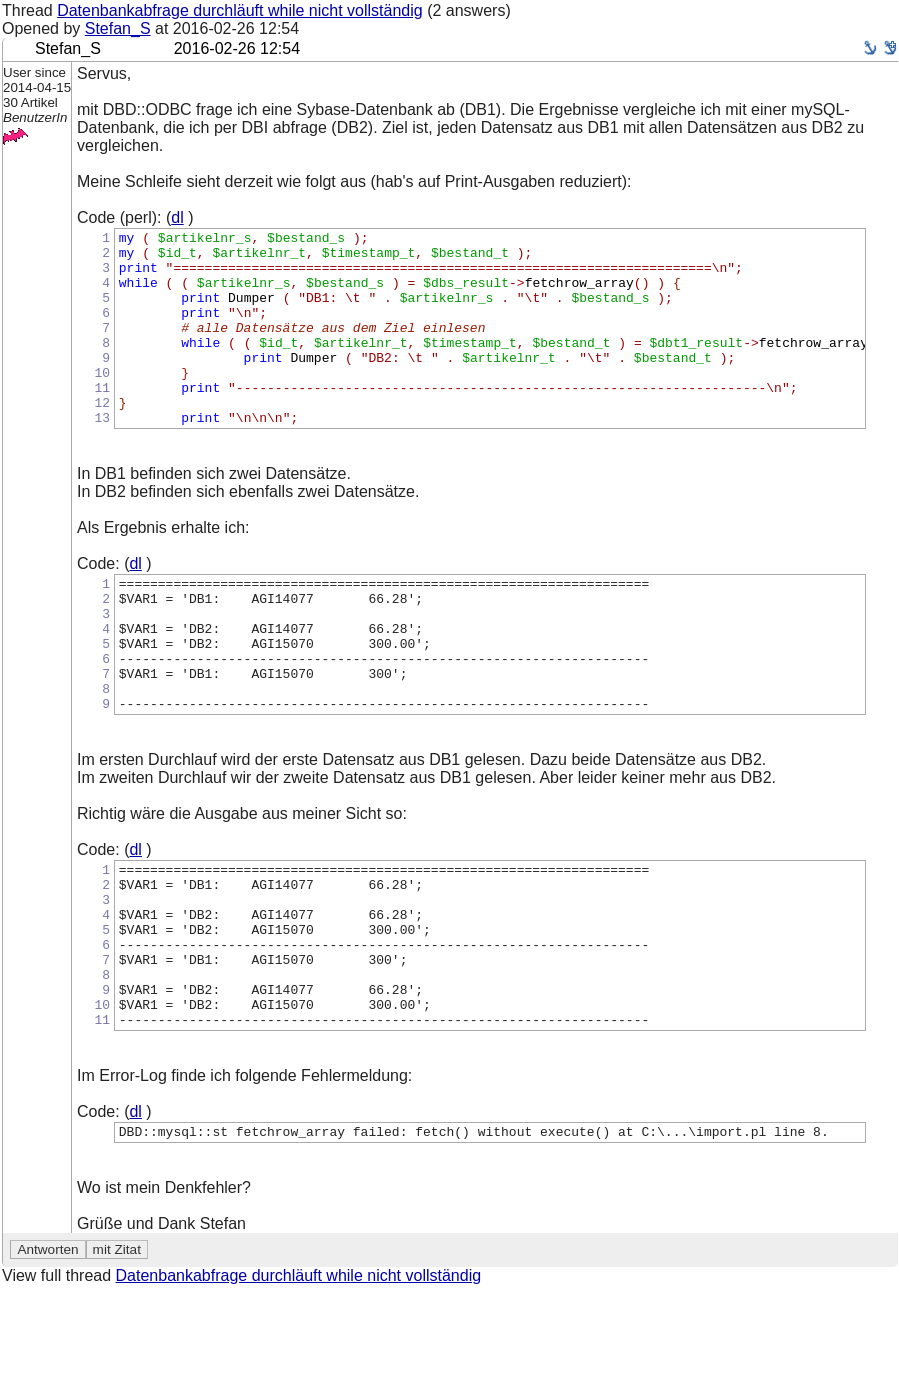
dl (177, 217)
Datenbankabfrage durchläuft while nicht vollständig (240, 10)
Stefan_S (118, 28)
